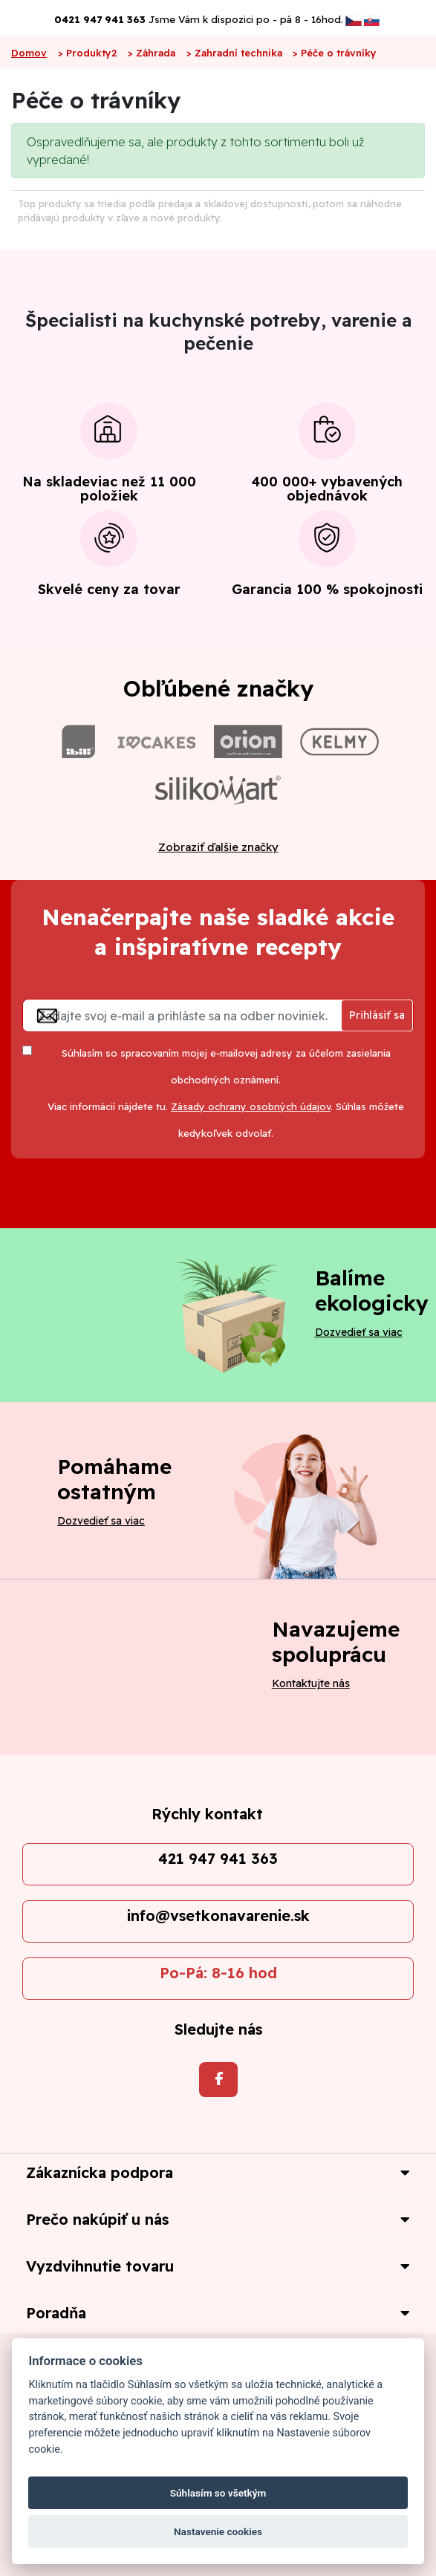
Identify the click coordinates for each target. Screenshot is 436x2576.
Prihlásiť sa (377, 1015)
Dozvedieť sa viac (359, 1332)
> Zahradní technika (234, 53)
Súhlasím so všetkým (218, 2493)
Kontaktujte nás (311, 1683)
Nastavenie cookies (218, 2531)
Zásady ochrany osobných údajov (251, 1106)
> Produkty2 (87, 53)
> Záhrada (151, 53)
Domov (29, 53)
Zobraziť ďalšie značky (218, 847)
